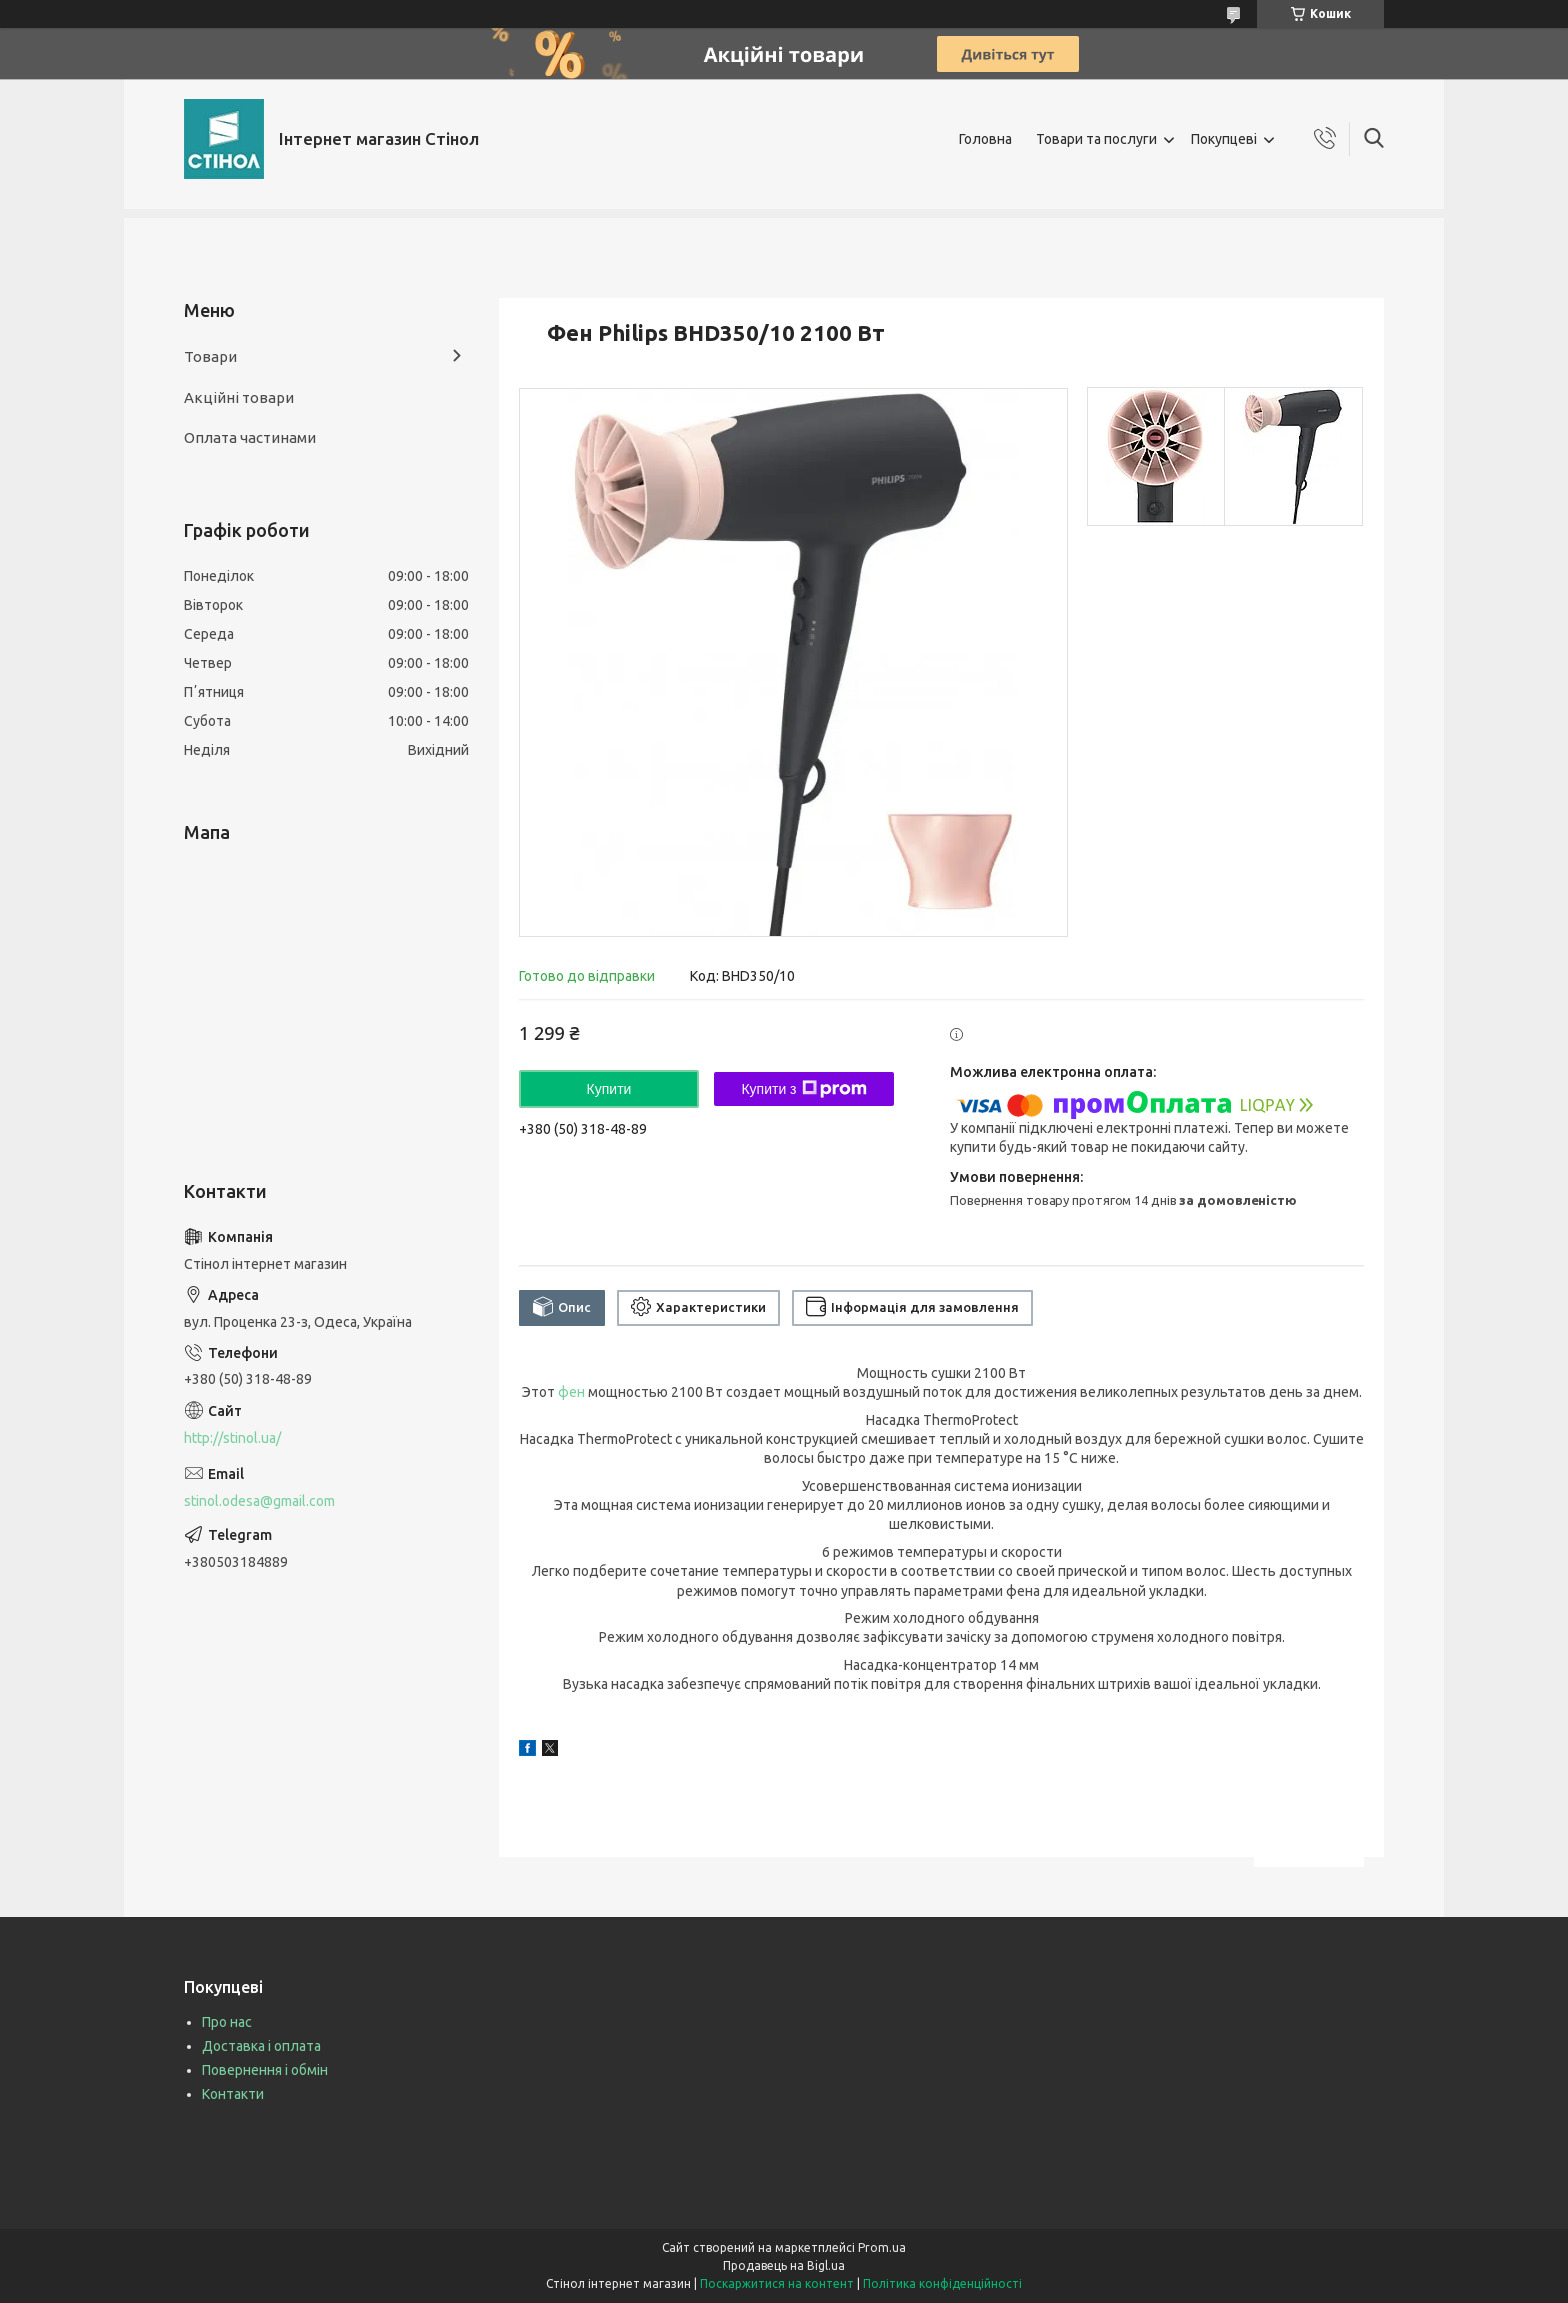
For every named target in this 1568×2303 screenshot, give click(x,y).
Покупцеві (1224, 139)
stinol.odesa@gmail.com (259, 1501)
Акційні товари (239, 397)
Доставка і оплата (261, 2046)
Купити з (803, 1089)
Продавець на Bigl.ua (784, 2265)
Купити (609, 1089)
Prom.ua (882, 2247)
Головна (985, 139)
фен (571, 1392)
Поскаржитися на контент (777, 2283)
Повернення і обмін (265, 2070)
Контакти (233, 2094)
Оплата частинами (250, 437)
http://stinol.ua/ (232, 1438)
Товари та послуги (1096, 139)
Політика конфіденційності (942, 2283)
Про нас (227, 2022)
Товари (210, 356)
